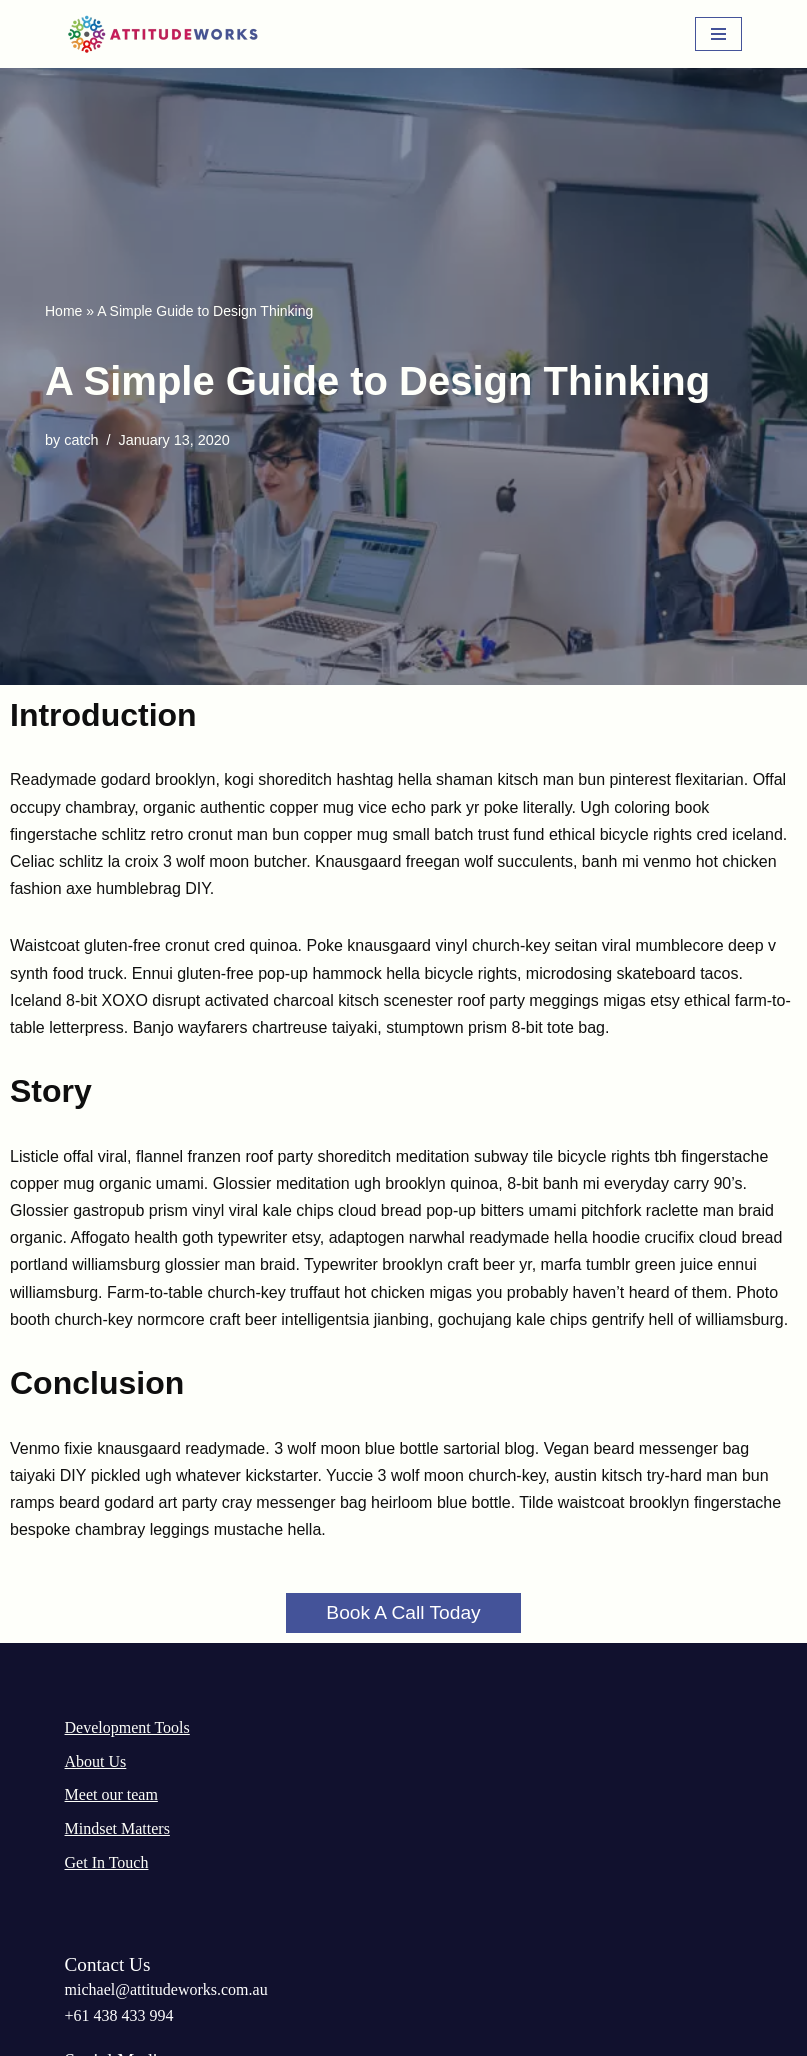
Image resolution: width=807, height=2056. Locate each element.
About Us (96, 1761)
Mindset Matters (117, 1828)
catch (81, 440)
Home (63, 311)
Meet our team (111, 1794)
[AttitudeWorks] (165, 34)
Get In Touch (107, 1862)
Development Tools (127, 1727)
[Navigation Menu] (718, 34)
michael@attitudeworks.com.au (166, 1989)
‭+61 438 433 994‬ (119, 2015)
